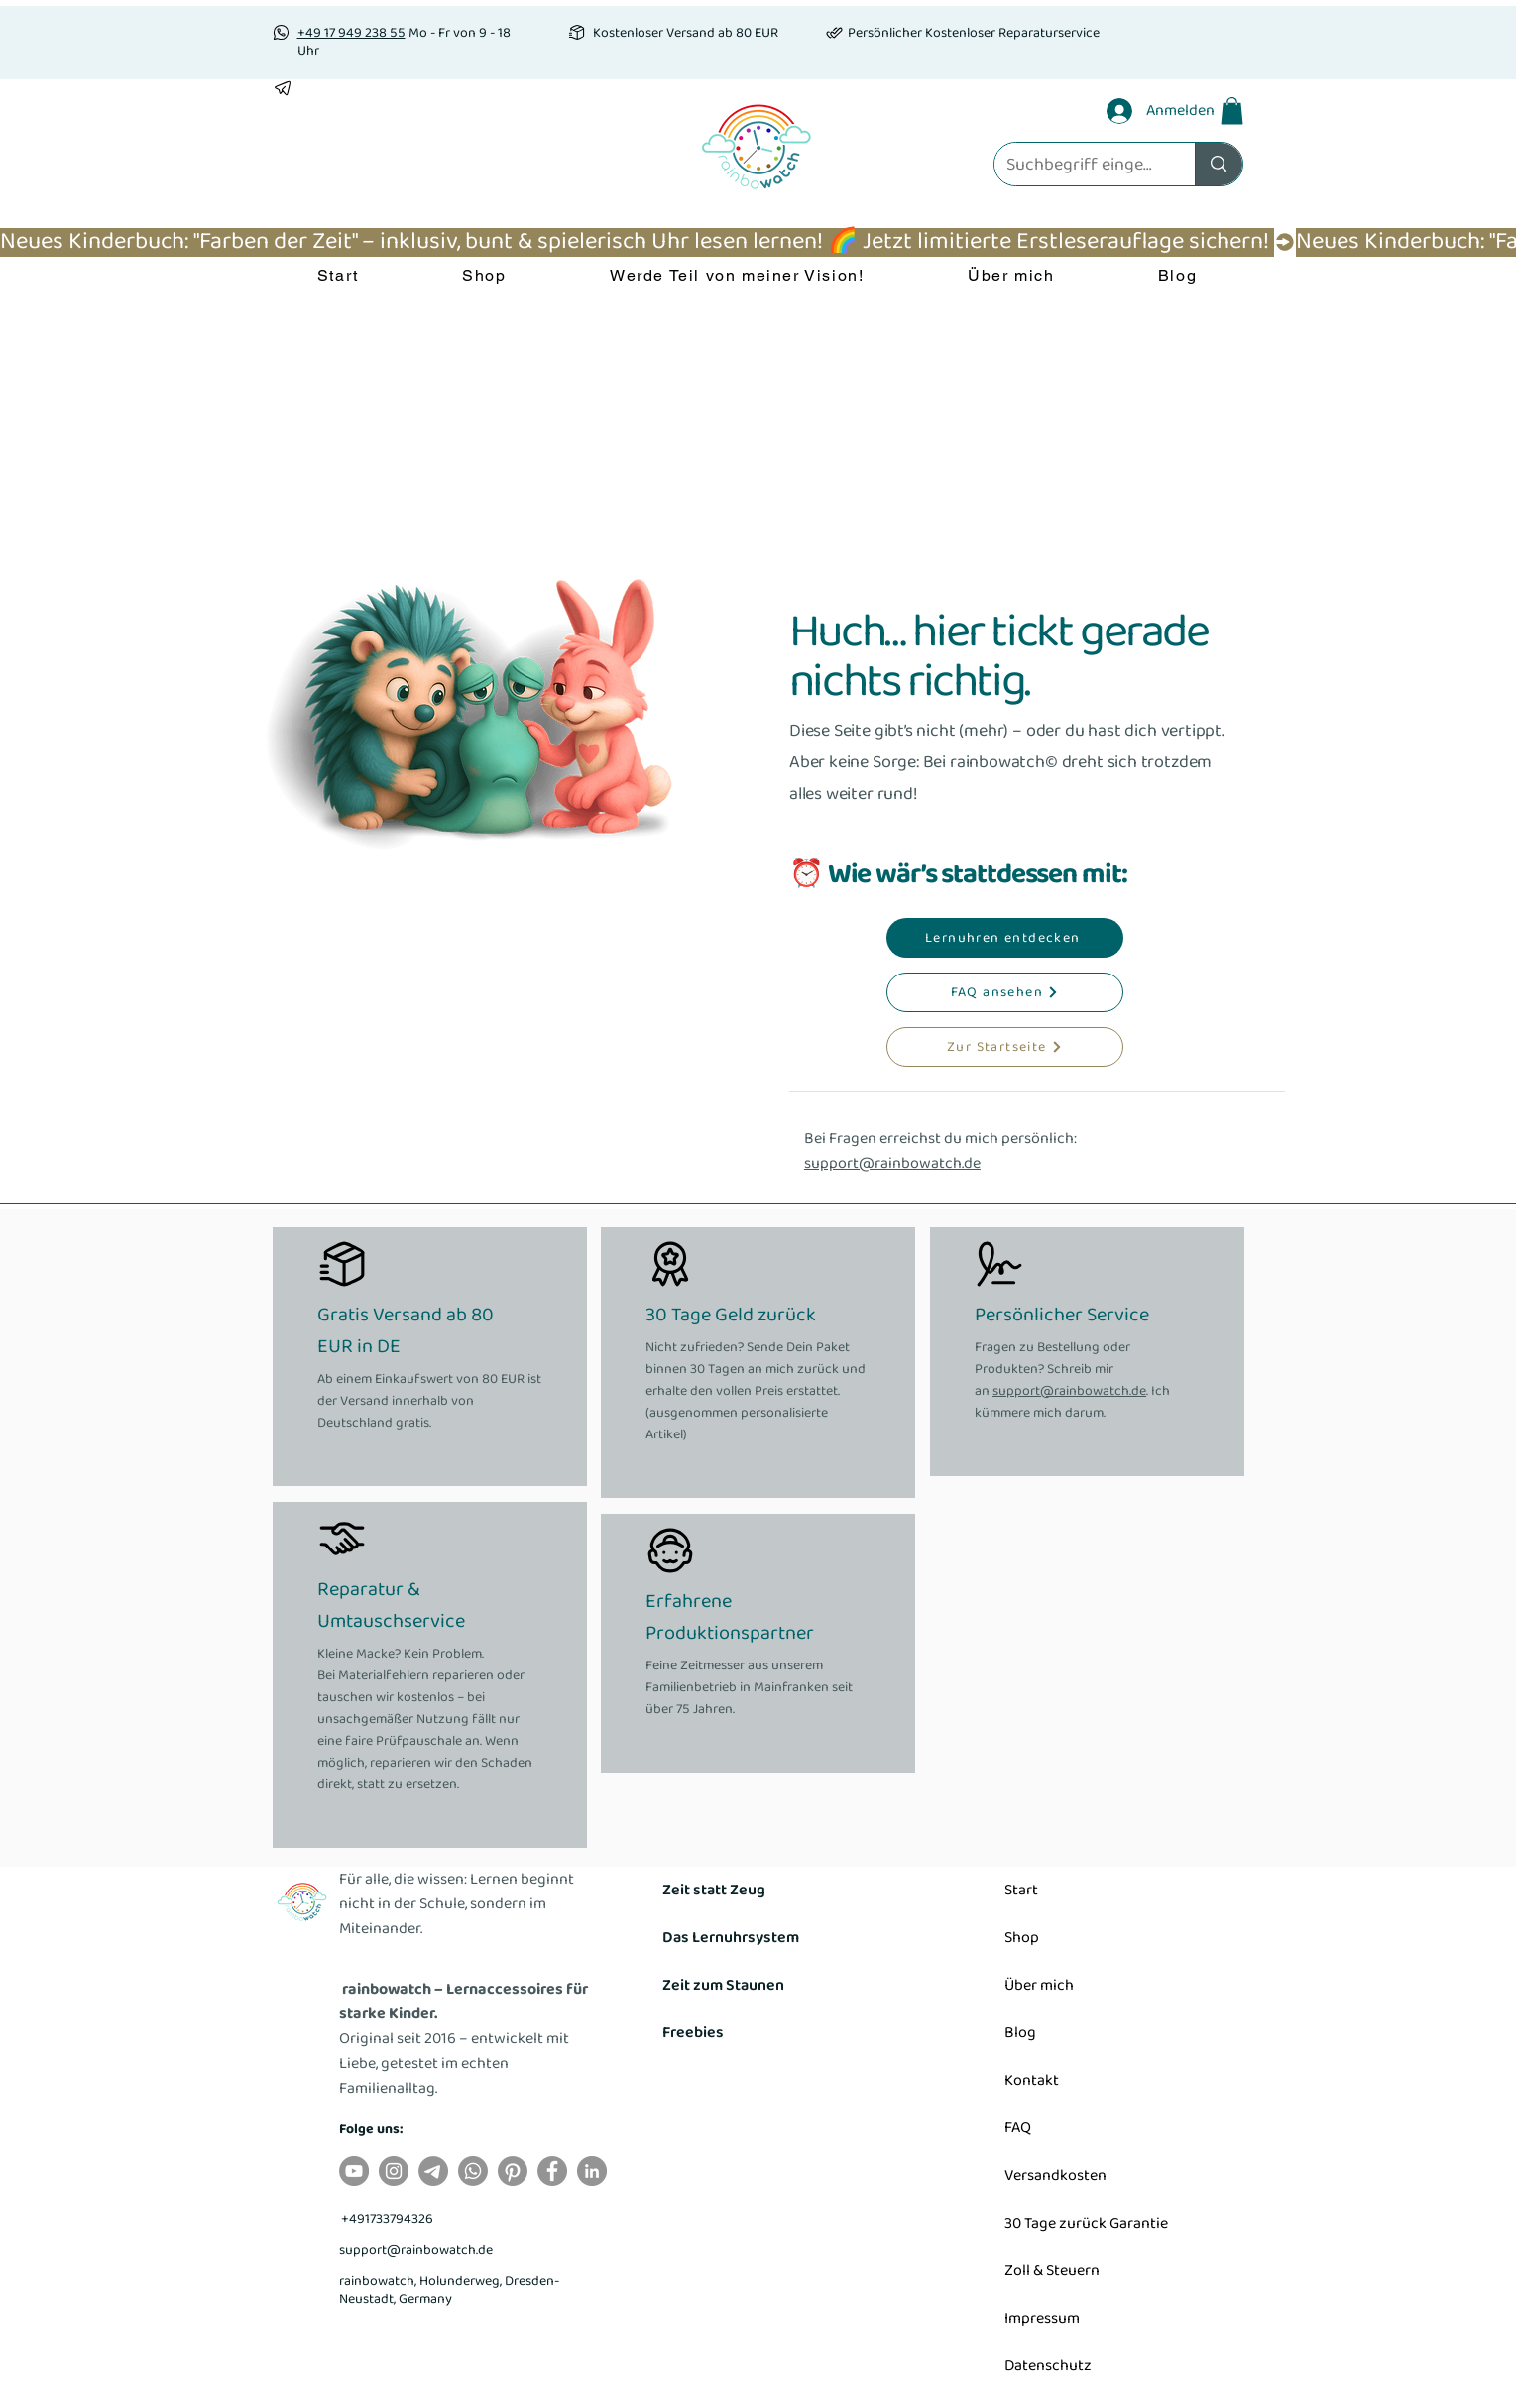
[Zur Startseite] (1004, 1047)
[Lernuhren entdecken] (1004, 938)
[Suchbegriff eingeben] (1080, 164)
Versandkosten (1055, 2175)
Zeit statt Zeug (713, 1890)
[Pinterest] (512, 2171)
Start (1021, 1890)
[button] (1232, 110)
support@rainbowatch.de (892, 1163)
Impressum (1042, 2318)
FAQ (1017, 2128)
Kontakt (1031, 2080)
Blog (1020, 2032)
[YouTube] (354, 2171)
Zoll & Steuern (1052, 2270)
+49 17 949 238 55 (351, 33)
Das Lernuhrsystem (730, 1937)
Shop (1021, 1937)
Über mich (1039, 1985)
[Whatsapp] (473, 2171)
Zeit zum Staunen (723, 1985)
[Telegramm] (433, 2171)
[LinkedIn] (592, 2171)
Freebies (693, 2032)
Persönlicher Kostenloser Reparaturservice (974, 33)
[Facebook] (552, 2171)
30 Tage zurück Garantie (1086, 2223)
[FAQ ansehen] (1004, 992)
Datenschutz (1048, 2365)
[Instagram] (393, 2171)
